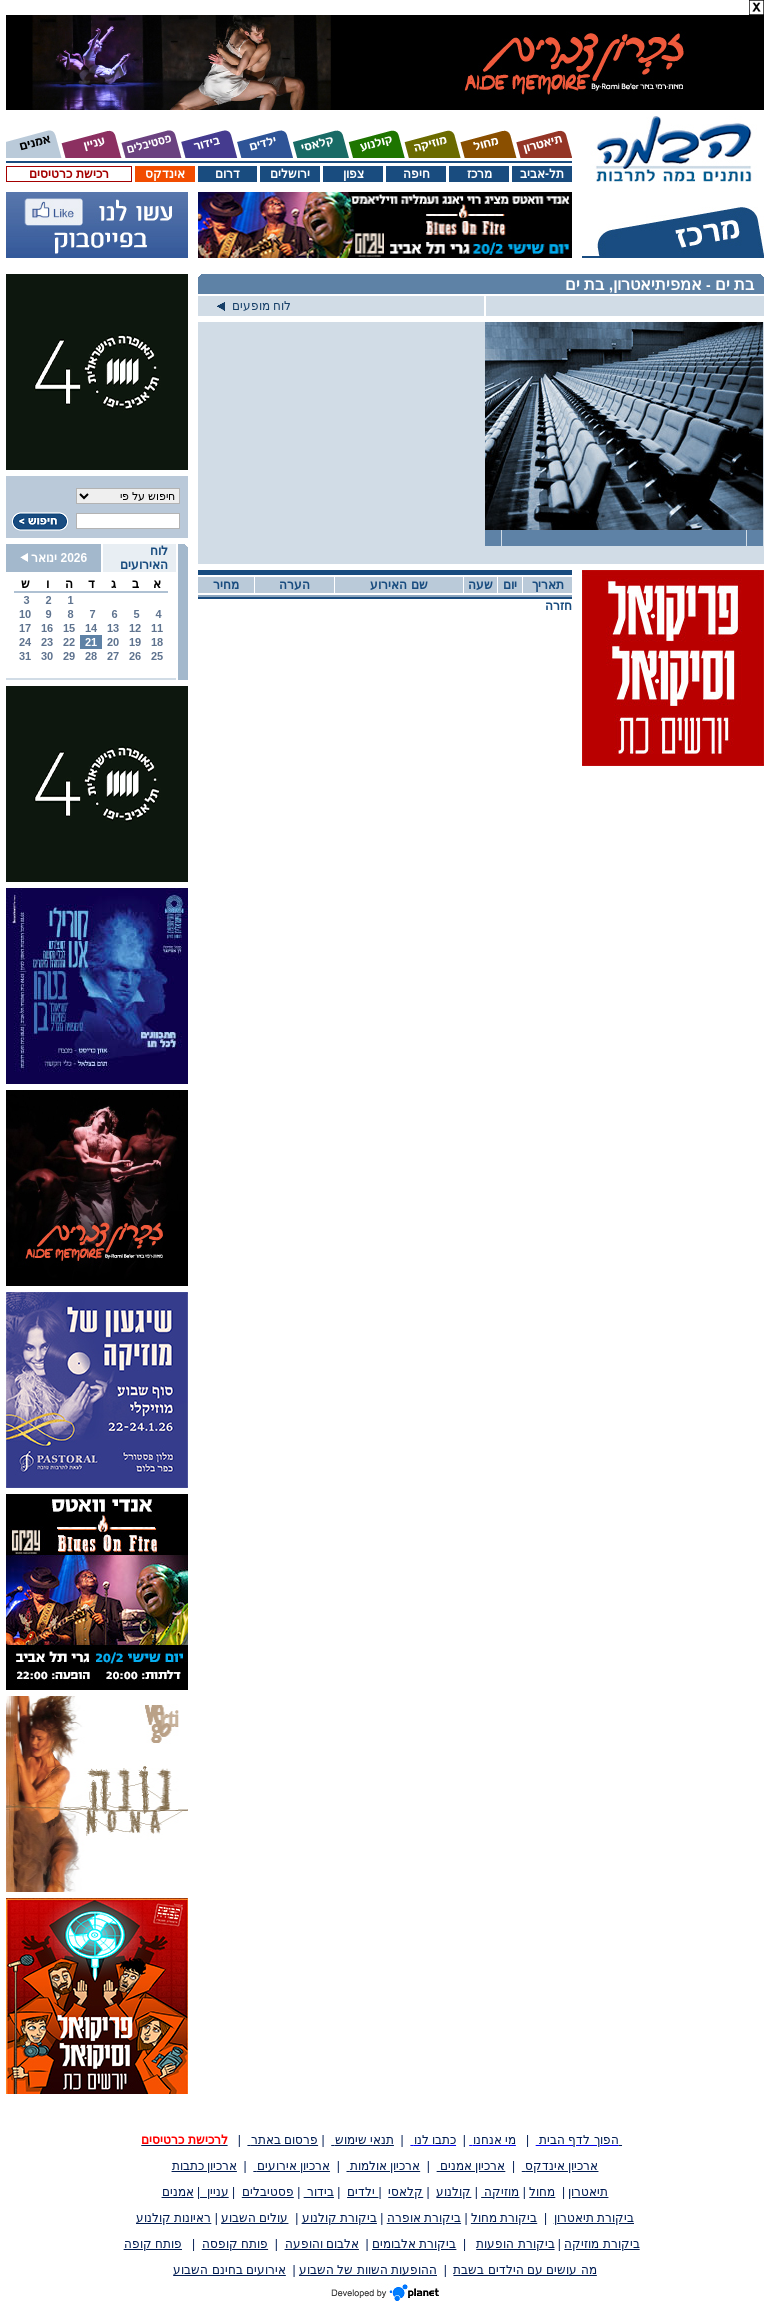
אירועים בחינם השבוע (229, 2270)
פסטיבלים (268, 2192)
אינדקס (165, 174)
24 (25, 642)
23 (47, 642)
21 (91, 642)
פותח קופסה (235, 2244)
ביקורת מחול (504, 2218)
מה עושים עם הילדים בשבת (524, 2270)
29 (69, 656)
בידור (319, 2192)
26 (135, 656)
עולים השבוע (254, 2218)
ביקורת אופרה (424, 2218)
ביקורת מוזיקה (601, 2244)
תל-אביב (542, 174)
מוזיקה (500, 2192)
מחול (542, 2192)
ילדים (362, 2192)
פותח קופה (153, 2244)
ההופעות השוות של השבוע (368, 2270)
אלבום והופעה (322, 2244)
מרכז (479, 174)
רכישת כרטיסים (68, 174)
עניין (214, 2192)
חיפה (416, 174)
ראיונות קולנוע (173, 2218)
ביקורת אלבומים (414, 2244)
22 (69, 642)
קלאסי (405, 2192)
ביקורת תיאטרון (594, 2218)
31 (25, 656)
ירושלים (290, 174)
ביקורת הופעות (515, 2244)
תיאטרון (588, 2192)
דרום (227, 174)
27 (113, 656)
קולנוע (453, 2192)
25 (157, 656)
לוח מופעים (254, 306)
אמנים (178, 2192)
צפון (353, 174)
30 (47, 656)
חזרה (558, 606)
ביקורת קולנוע (339, 2218)
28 (91, 656)
